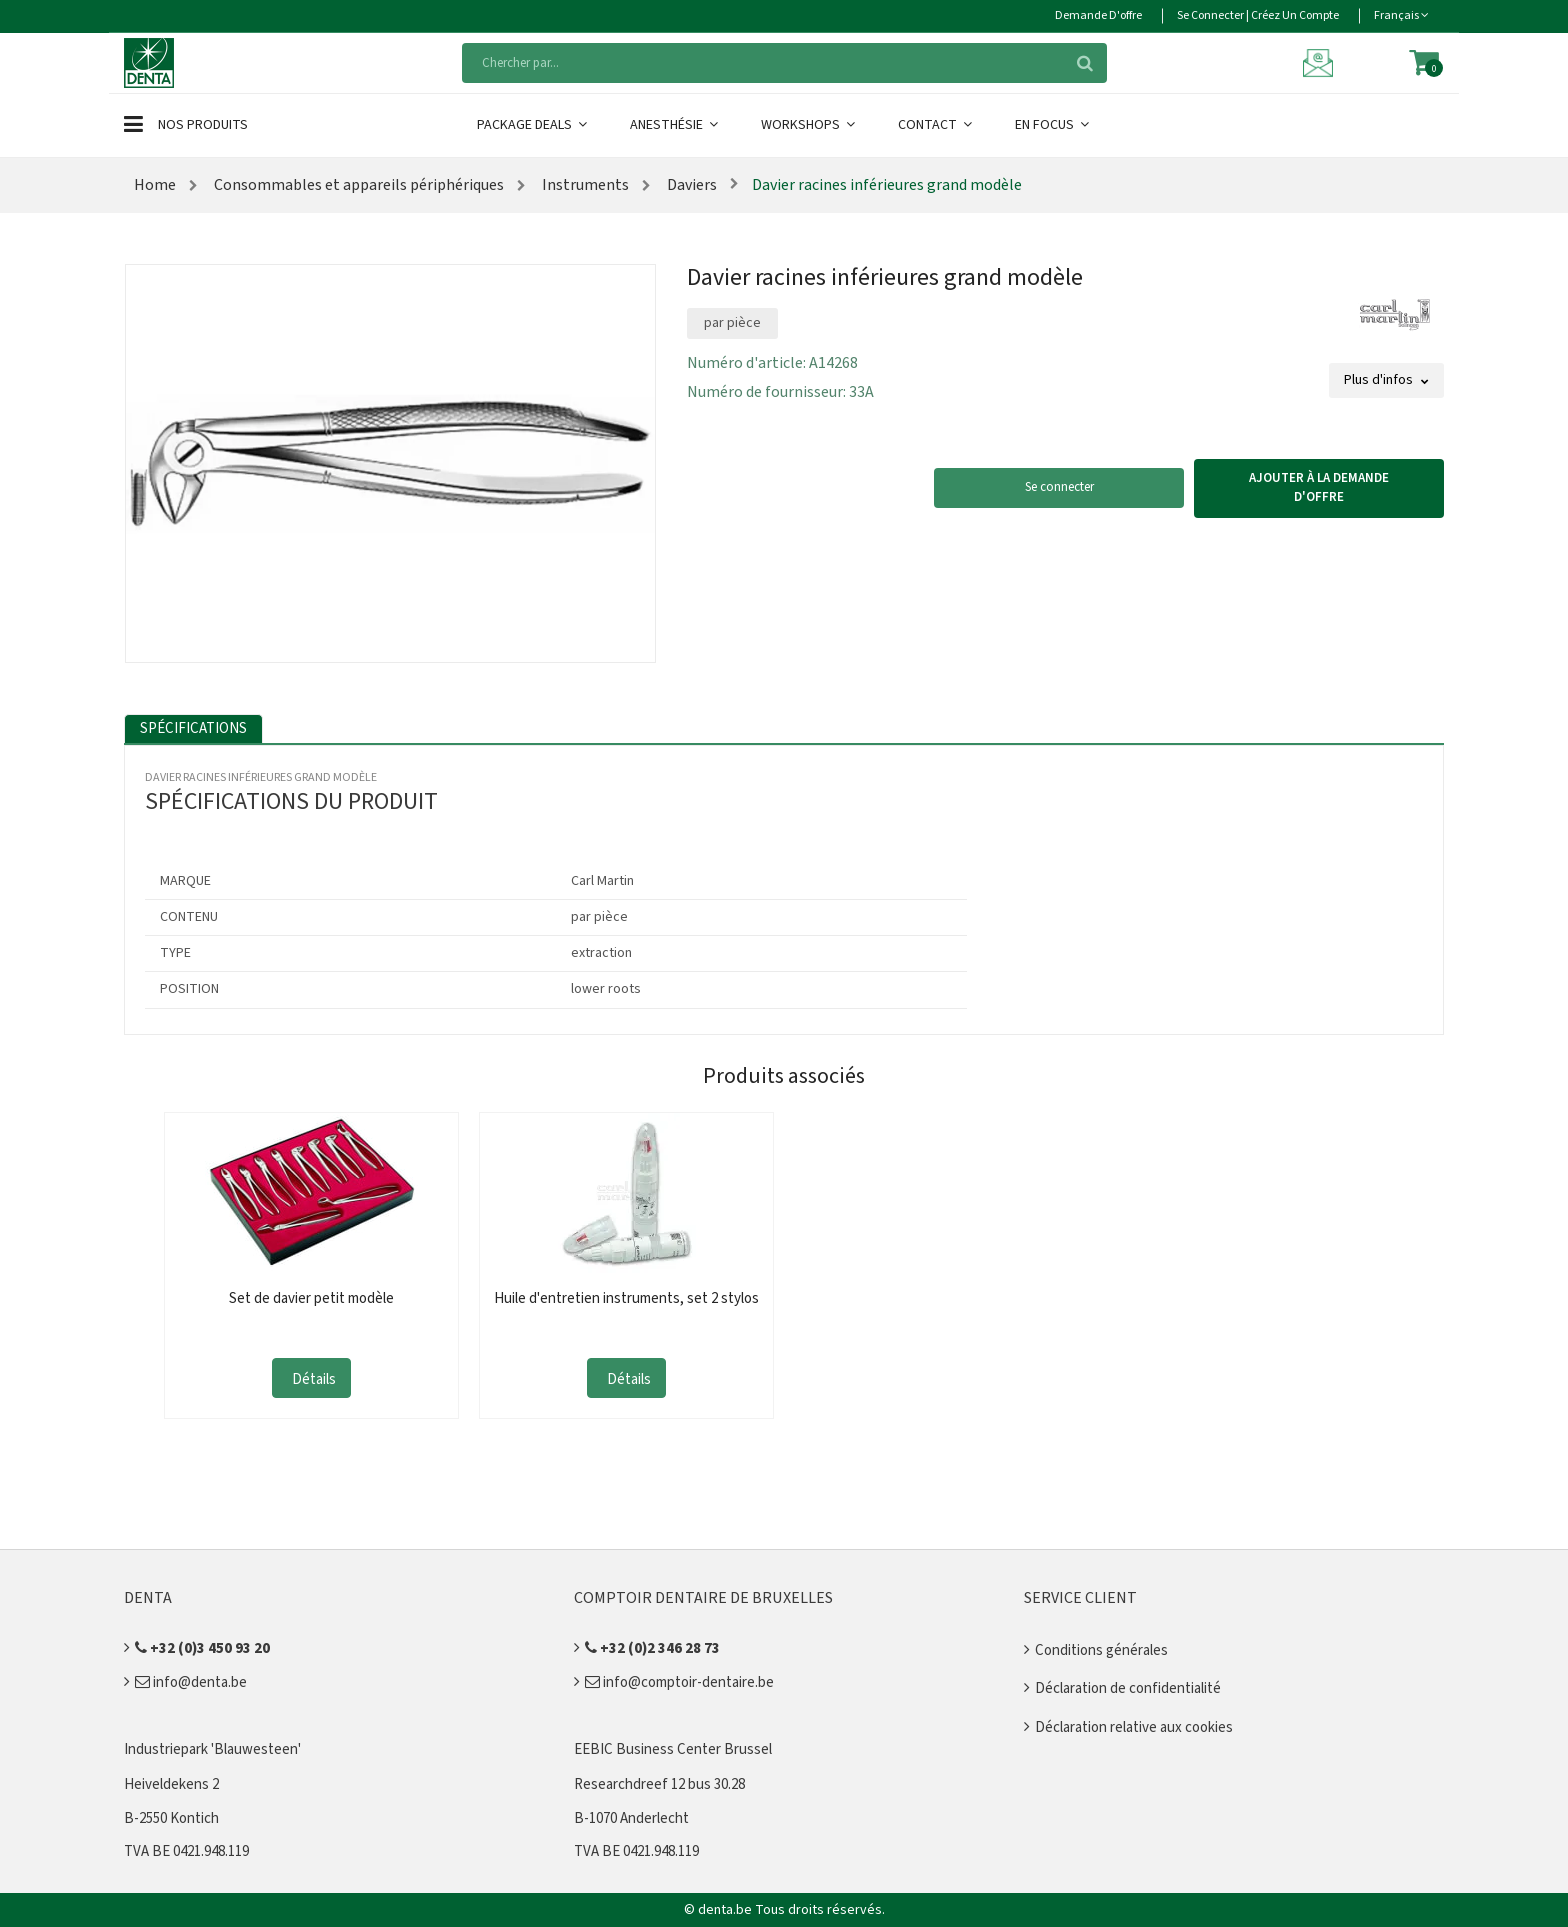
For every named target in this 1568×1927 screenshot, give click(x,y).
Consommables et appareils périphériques (357, 185)
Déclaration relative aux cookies (1134, 1727)
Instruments (584, 185)
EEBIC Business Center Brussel (673, 1749)
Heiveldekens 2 (171, 1784)
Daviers (690, 185)
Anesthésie (675, 125)
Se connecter (1059, 487)
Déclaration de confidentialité (1128, 1688)
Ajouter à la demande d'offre (1319, 488)
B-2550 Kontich (171, 1818)
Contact (936, 125)
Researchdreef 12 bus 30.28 (659, 1784)
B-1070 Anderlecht (631, 1818)
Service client (1080, 1598)
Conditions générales (1101, 1650)
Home (155, 185)
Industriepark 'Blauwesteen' (212, 1749)
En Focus (1053, 125)
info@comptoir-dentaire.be (679, 1682)
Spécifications (193, 728)
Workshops (809, 125)
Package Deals (533, 125)
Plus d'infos (1386, 380)
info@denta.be (191, 1682)
